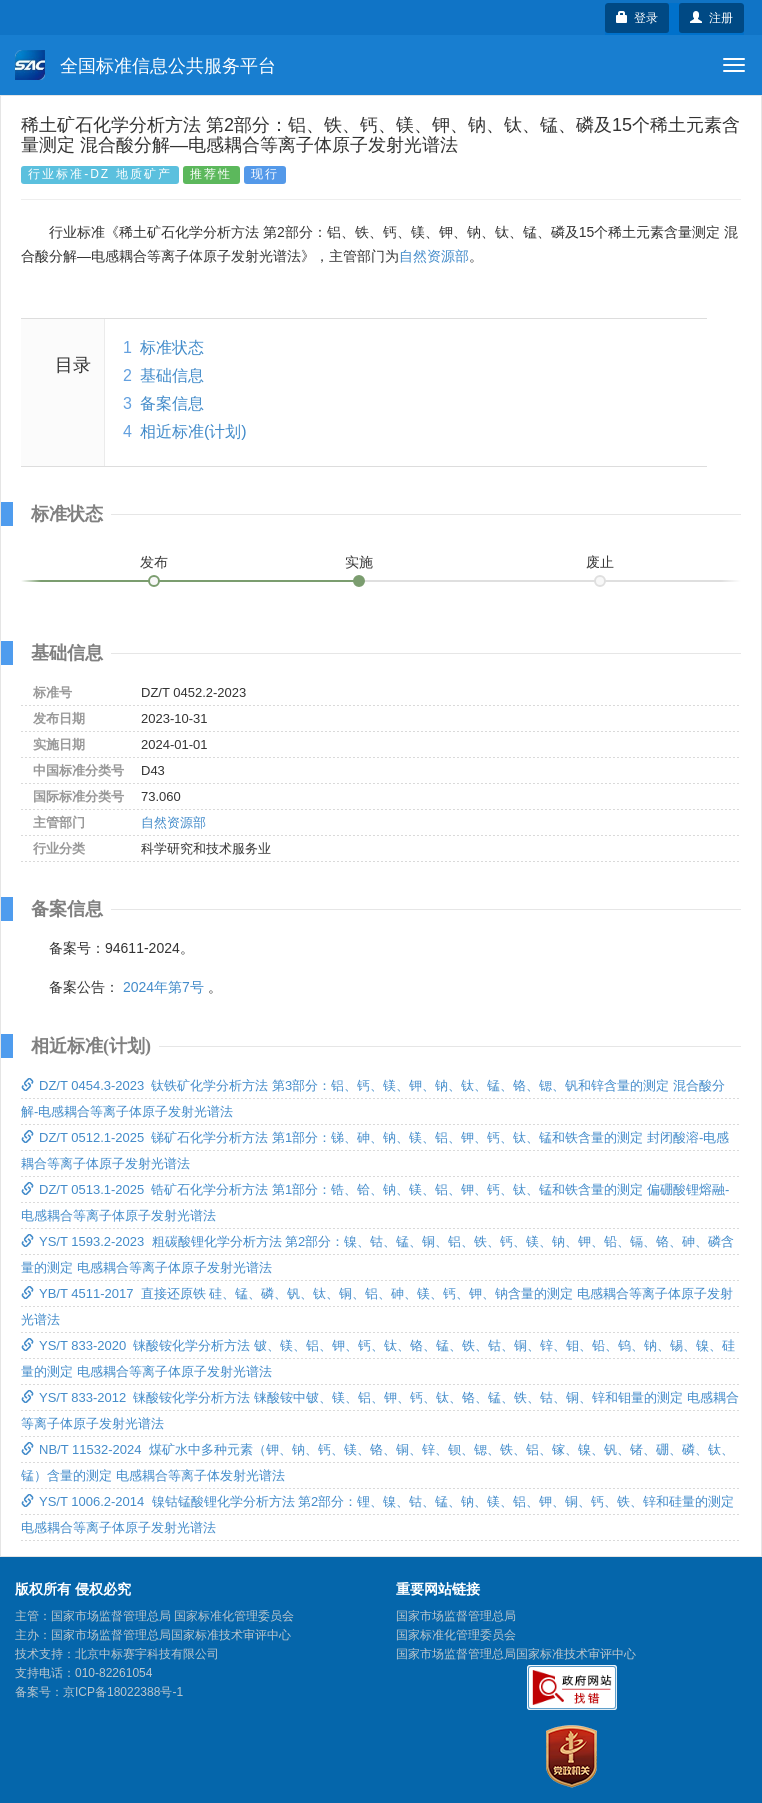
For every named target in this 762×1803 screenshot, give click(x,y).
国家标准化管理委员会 (456, 1635)
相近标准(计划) (193, 431)
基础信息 (172, 375)
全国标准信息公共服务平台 (145, 65)
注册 (711, 18)
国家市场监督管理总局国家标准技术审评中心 (516, 1654)
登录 (637, 18)
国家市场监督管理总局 (456, 1616)
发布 (154, 562)
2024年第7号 (163, 987)
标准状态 (172, 347)
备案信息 (172, 403)
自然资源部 (434, 256)
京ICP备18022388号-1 (123, 1692)
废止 (600, 562)
